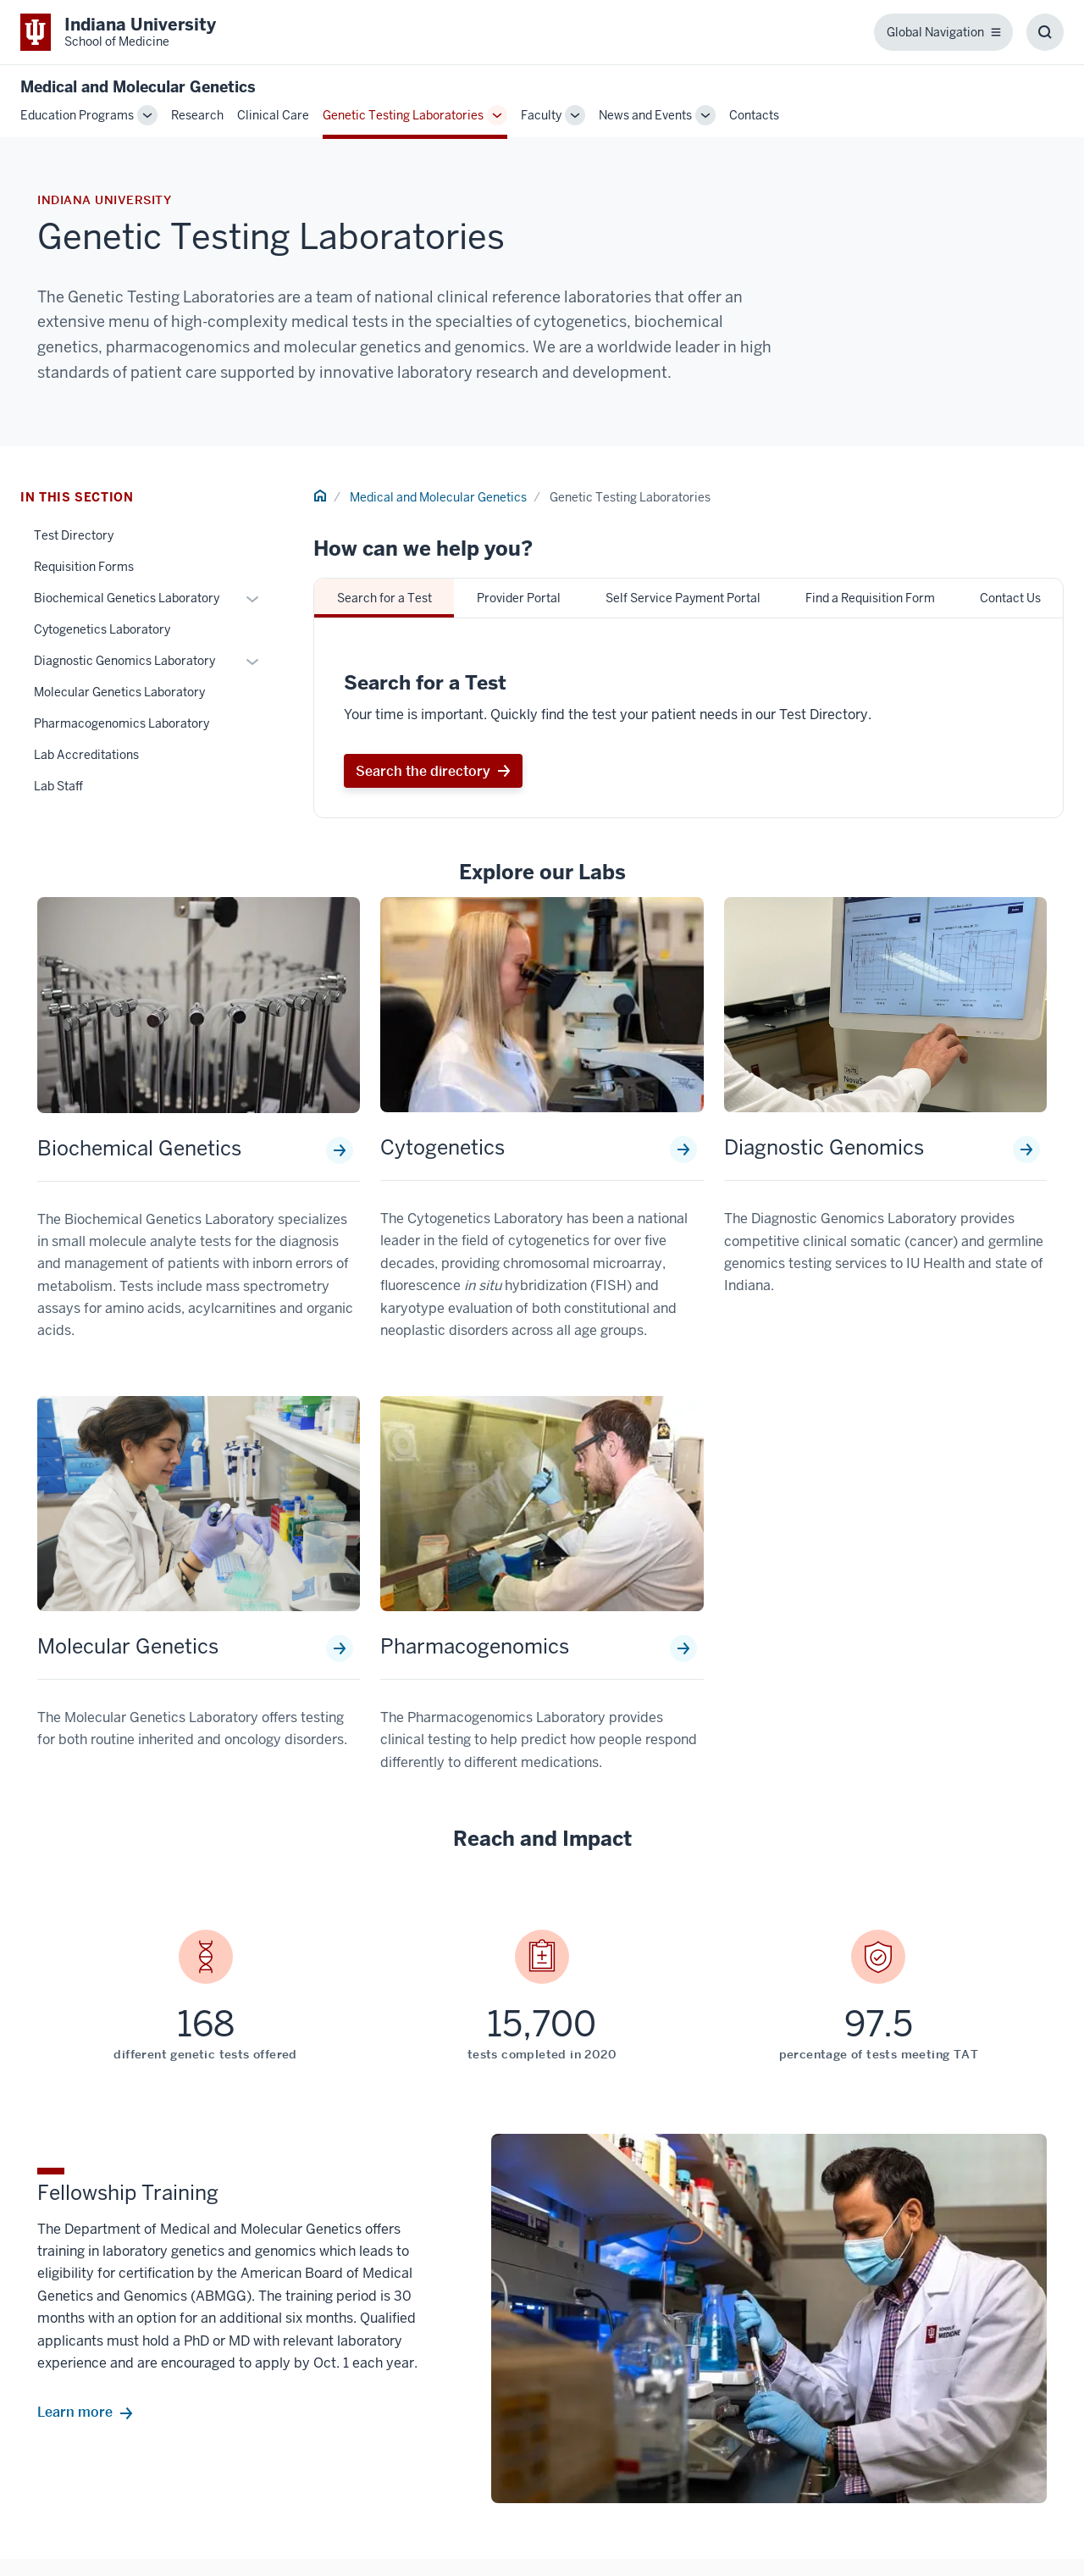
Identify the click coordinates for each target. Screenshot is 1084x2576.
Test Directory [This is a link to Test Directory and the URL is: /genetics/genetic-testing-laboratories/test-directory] (73, 535)
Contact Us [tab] (1010, 598)
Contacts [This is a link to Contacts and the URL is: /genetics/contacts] (754, 115)
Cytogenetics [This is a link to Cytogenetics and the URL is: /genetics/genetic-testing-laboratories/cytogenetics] (442, 1148)
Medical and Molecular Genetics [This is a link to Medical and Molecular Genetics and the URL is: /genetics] (438, 497)
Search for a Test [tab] (384, 598)
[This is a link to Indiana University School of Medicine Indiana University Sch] (118, 32)
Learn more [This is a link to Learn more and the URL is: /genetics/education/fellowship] (75, 2413)
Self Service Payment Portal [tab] (683, 598)
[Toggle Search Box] (1045, 32)
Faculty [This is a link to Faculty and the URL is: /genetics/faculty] (541, 115)
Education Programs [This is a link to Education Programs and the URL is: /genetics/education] (77, 115)
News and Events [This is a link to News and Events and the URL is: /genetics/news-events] (645, 115)
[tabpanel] (688, 717)
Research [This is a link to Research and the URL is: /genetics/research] (197, 115)
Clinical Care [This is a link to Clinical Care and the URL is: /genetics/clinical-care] (273, 115)
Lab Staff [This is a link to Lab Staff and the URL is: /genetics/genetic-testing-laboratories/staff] (58, 786)
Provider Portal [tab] (519, 598)
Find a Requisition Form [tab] (870, 598)
